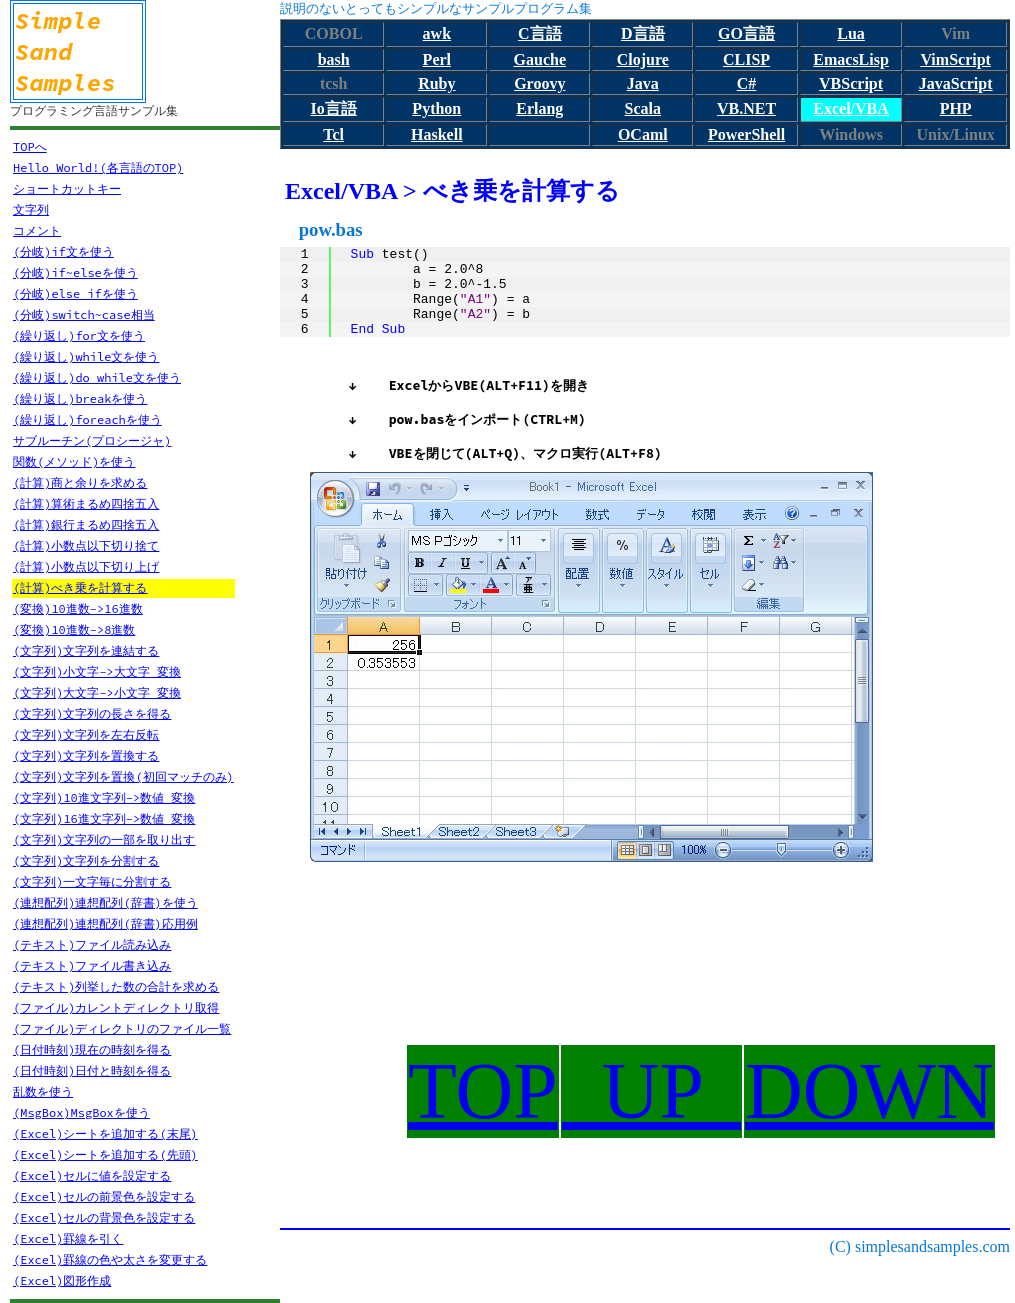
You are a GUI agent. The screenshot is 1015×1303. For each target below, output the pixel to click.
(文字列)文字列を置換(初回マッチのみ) (123, 776)
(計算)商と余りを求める (80, 482)
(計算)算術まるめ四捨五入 (86, 503)
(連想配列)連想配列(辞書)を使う (105, 902)
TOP (483, 1091)
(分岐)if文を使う (63, 251)
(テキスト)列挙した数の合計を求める (116, 986)
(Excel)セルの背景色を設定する (104, 1217)
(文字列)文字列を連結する (86, 650)
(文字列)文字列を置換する (86, 755)
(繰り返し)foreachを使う (87, 419)
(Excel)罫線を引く (68, 1238)
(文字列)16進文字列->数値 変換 (104, 818)
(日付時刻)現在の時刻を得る (92, 1049)
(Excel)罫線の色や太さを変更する (110, 1259)
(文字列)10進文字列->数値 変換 (104, 797)
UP (651, 1091)
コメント (37, 230)
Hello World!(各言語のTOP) (98, 167)
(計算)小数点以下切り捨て (86, 545)
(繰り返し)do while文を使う (97, 377)
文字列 (31, 209)
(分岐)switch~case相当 (84, 314)
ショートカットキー (67, 188)
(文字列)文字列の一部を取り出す (104, 839)
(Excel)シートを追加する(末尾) (105, 1133)
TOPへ (30, 146)
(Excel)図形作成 (62, 1280)
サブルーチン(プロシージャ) (92, 440)
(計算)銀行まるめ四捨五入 (86, 524)
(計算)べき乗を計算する (80, 587)
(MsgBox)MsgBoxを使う (81, 1112)
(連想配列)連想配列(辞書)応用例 (105, 923)
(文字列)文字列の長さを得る (92, 713)
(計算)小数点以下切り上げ (86, 566)
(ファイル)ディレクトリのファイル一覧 (122, 1028)
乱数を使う (43, 1091)
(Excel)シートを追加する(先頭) (105, 1154)
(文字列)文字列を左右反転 (86, 734)
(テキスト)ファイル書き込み (92, 965)
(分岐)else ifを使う (75, 293)
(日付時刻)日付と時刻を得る (92, 1070)
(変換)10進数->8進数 (74, 629)
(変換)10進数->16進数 (78, 608)
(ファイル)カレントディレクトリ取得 (116, 1007)
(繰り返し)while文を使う (86, 356)
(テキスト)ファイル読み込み (92, 944)
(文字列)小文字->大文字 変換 (97, 671)
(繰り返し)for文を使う (79, 335)
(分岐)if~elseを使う (75, 272)
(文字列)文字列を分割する (86, 860)
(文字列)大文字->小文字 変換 (97, 692)
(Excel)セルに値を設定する (92, 1175)
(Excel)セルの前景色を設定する (104, 1196)
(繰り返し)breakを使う (80, 398)
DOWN (869, 1091)
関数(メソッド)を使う (74, 461)
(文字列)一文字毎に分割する (92, 881)
